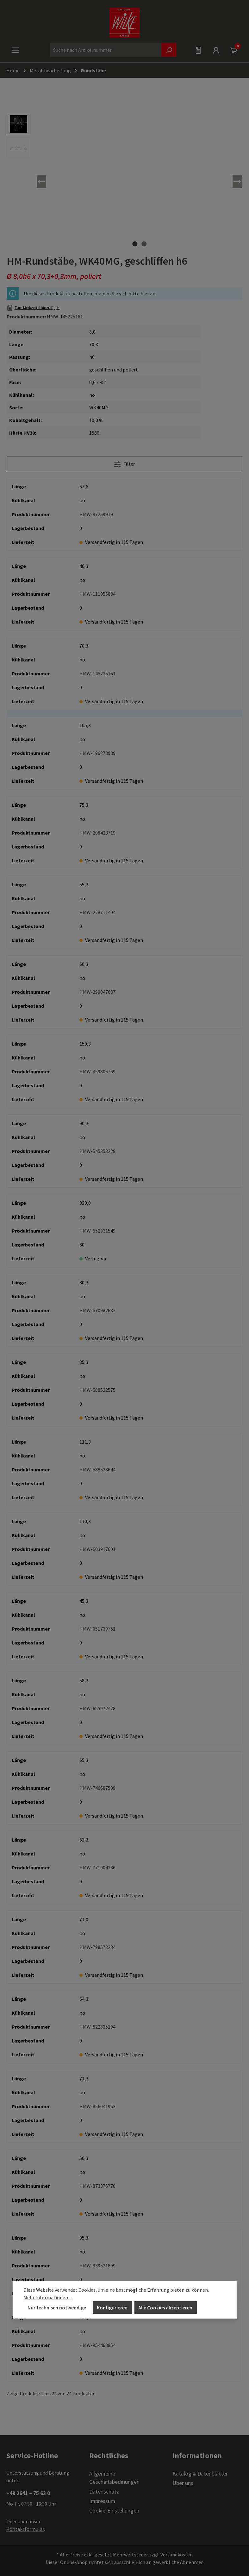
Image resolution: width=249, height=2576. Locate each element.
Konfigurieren (112, 2307)
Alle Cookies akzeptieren (165, 2307)
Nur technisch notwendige (57, 2307)
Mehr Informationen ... (47, 2297)
